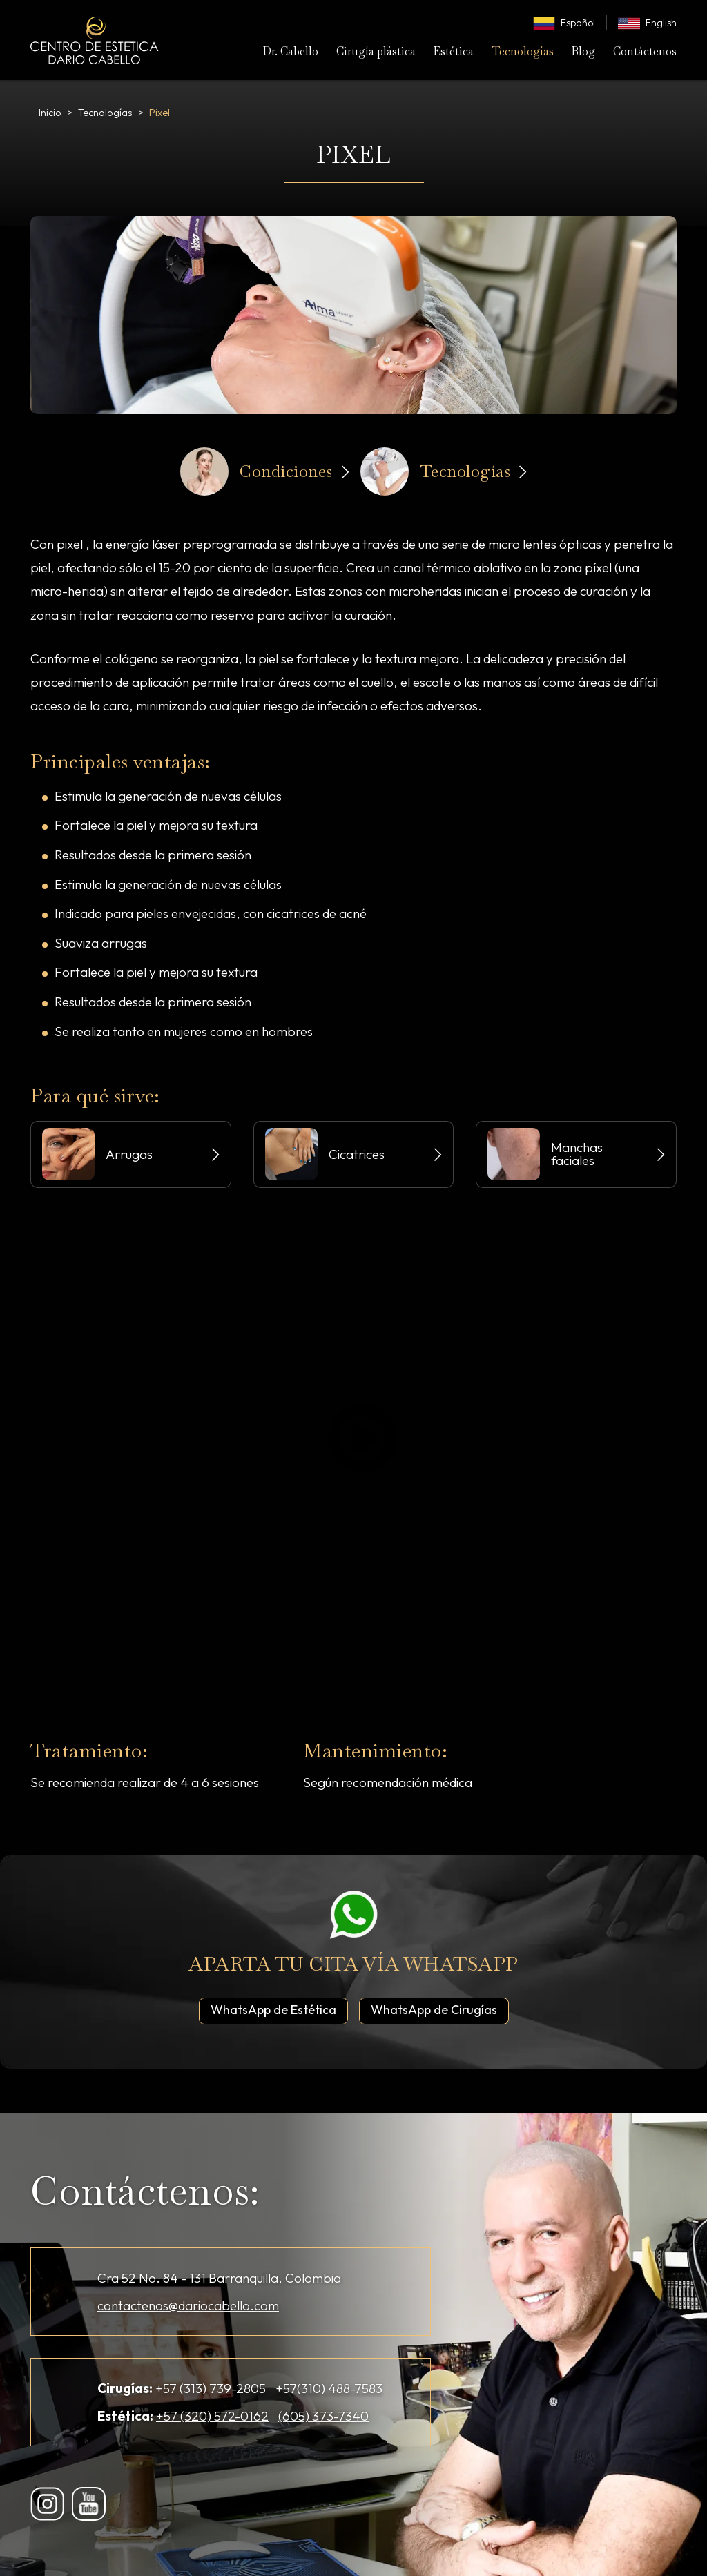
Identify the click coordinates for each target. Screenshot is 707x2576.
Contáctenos (645, 51)
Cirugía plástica (376, 51)
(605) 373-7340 (323, 2416)
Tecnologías (523, 51)
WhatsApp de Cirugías (440, 2009)
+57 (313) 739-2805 (210, 2388)
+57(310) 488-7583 (328, 2388)
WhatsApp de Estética (279, 2009)
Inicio (50, 112)
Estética (453, 51)
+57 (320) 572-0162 (212, 2416)
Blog (583, 51)
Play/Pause (361, 1438)
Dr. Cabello (290, 51)
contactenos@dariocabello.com (188, 2305)
